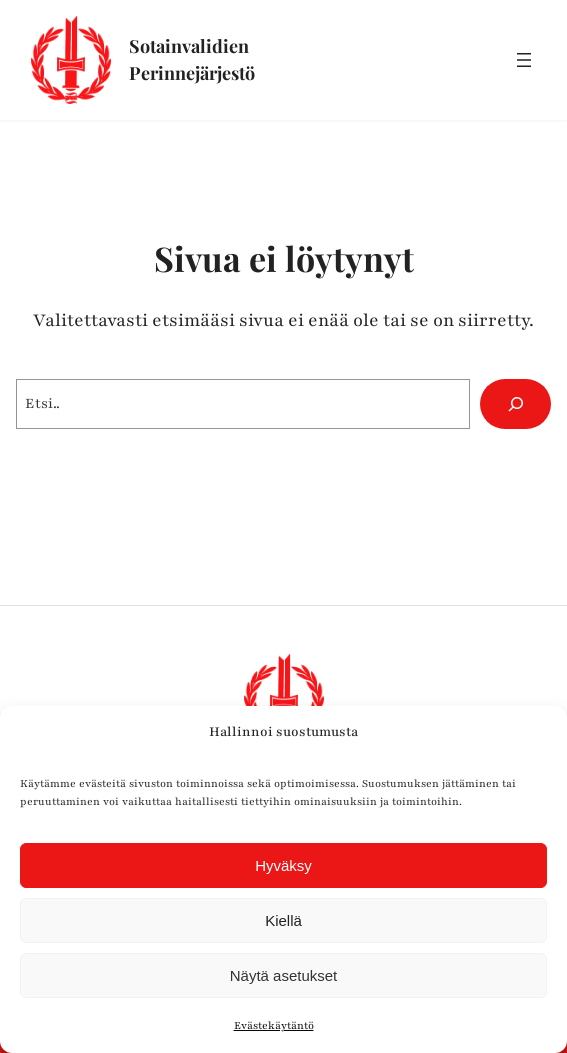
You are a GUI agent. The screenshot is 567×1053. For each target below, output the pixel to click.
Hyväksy (283, 865)
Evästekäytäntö (274, 1025)
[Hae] (515, 403)
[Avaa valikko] (524, 60)
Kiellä (283, 920)
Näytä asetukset (284, 975)
